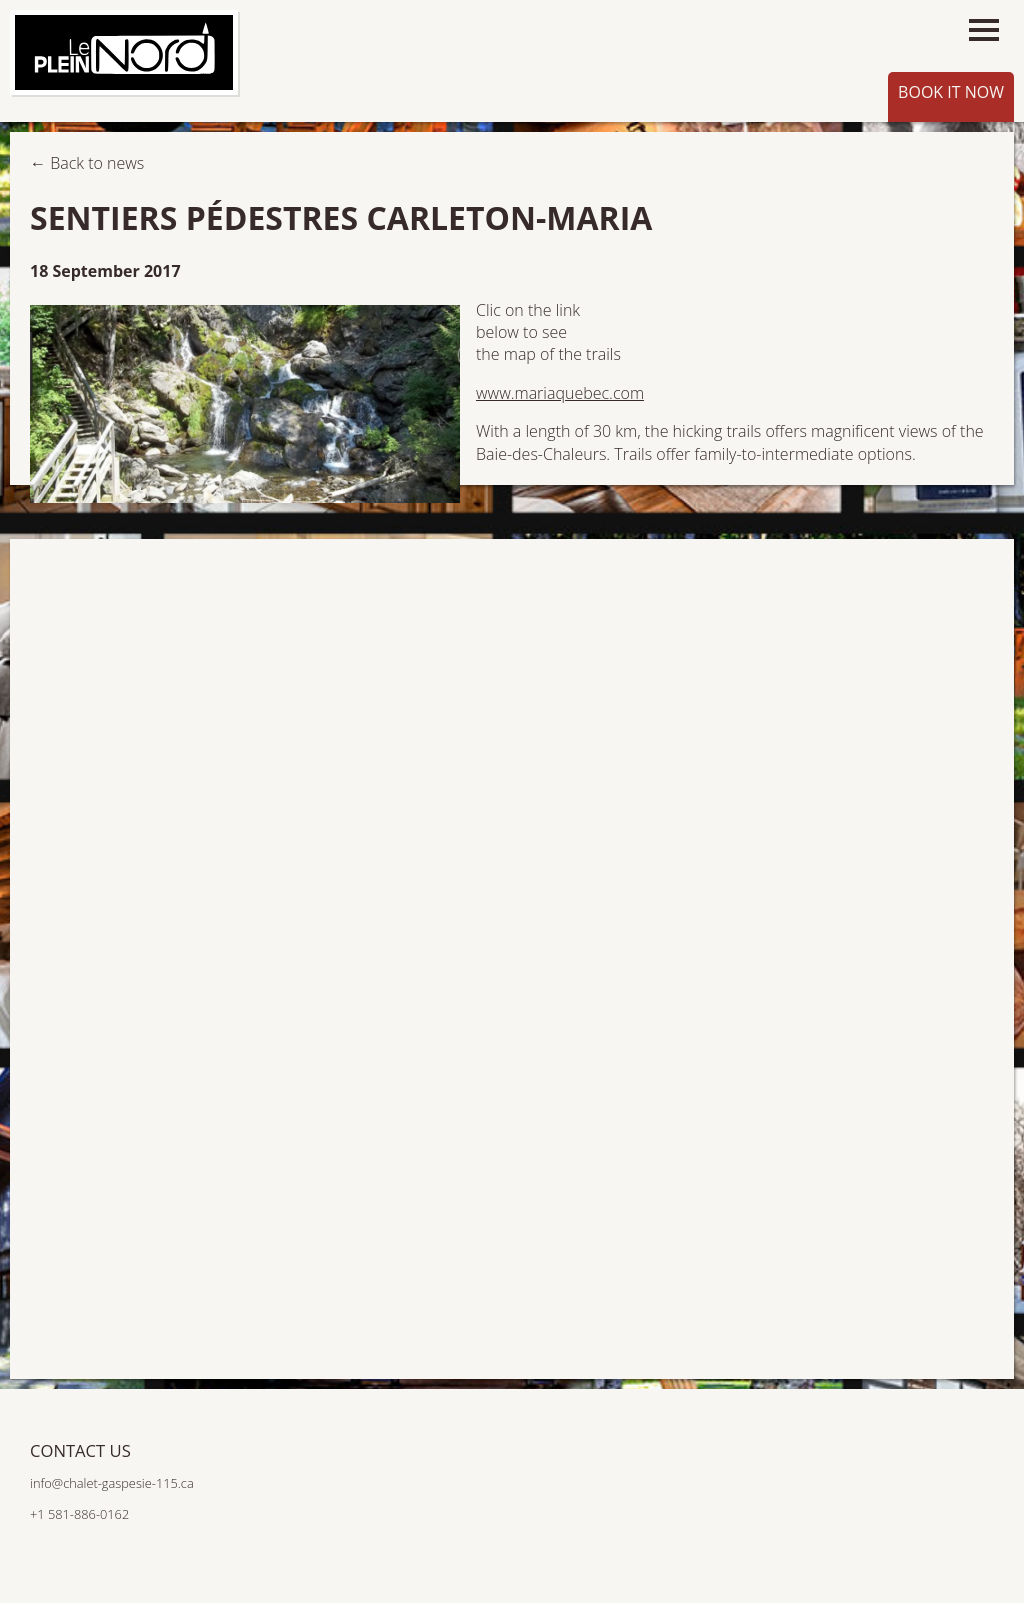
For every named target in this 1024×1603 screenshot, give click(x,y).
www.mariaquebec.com (560, 393)
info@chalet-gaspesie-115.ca (112, 1483)
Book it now (951, 92)
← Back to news (87, 163)
